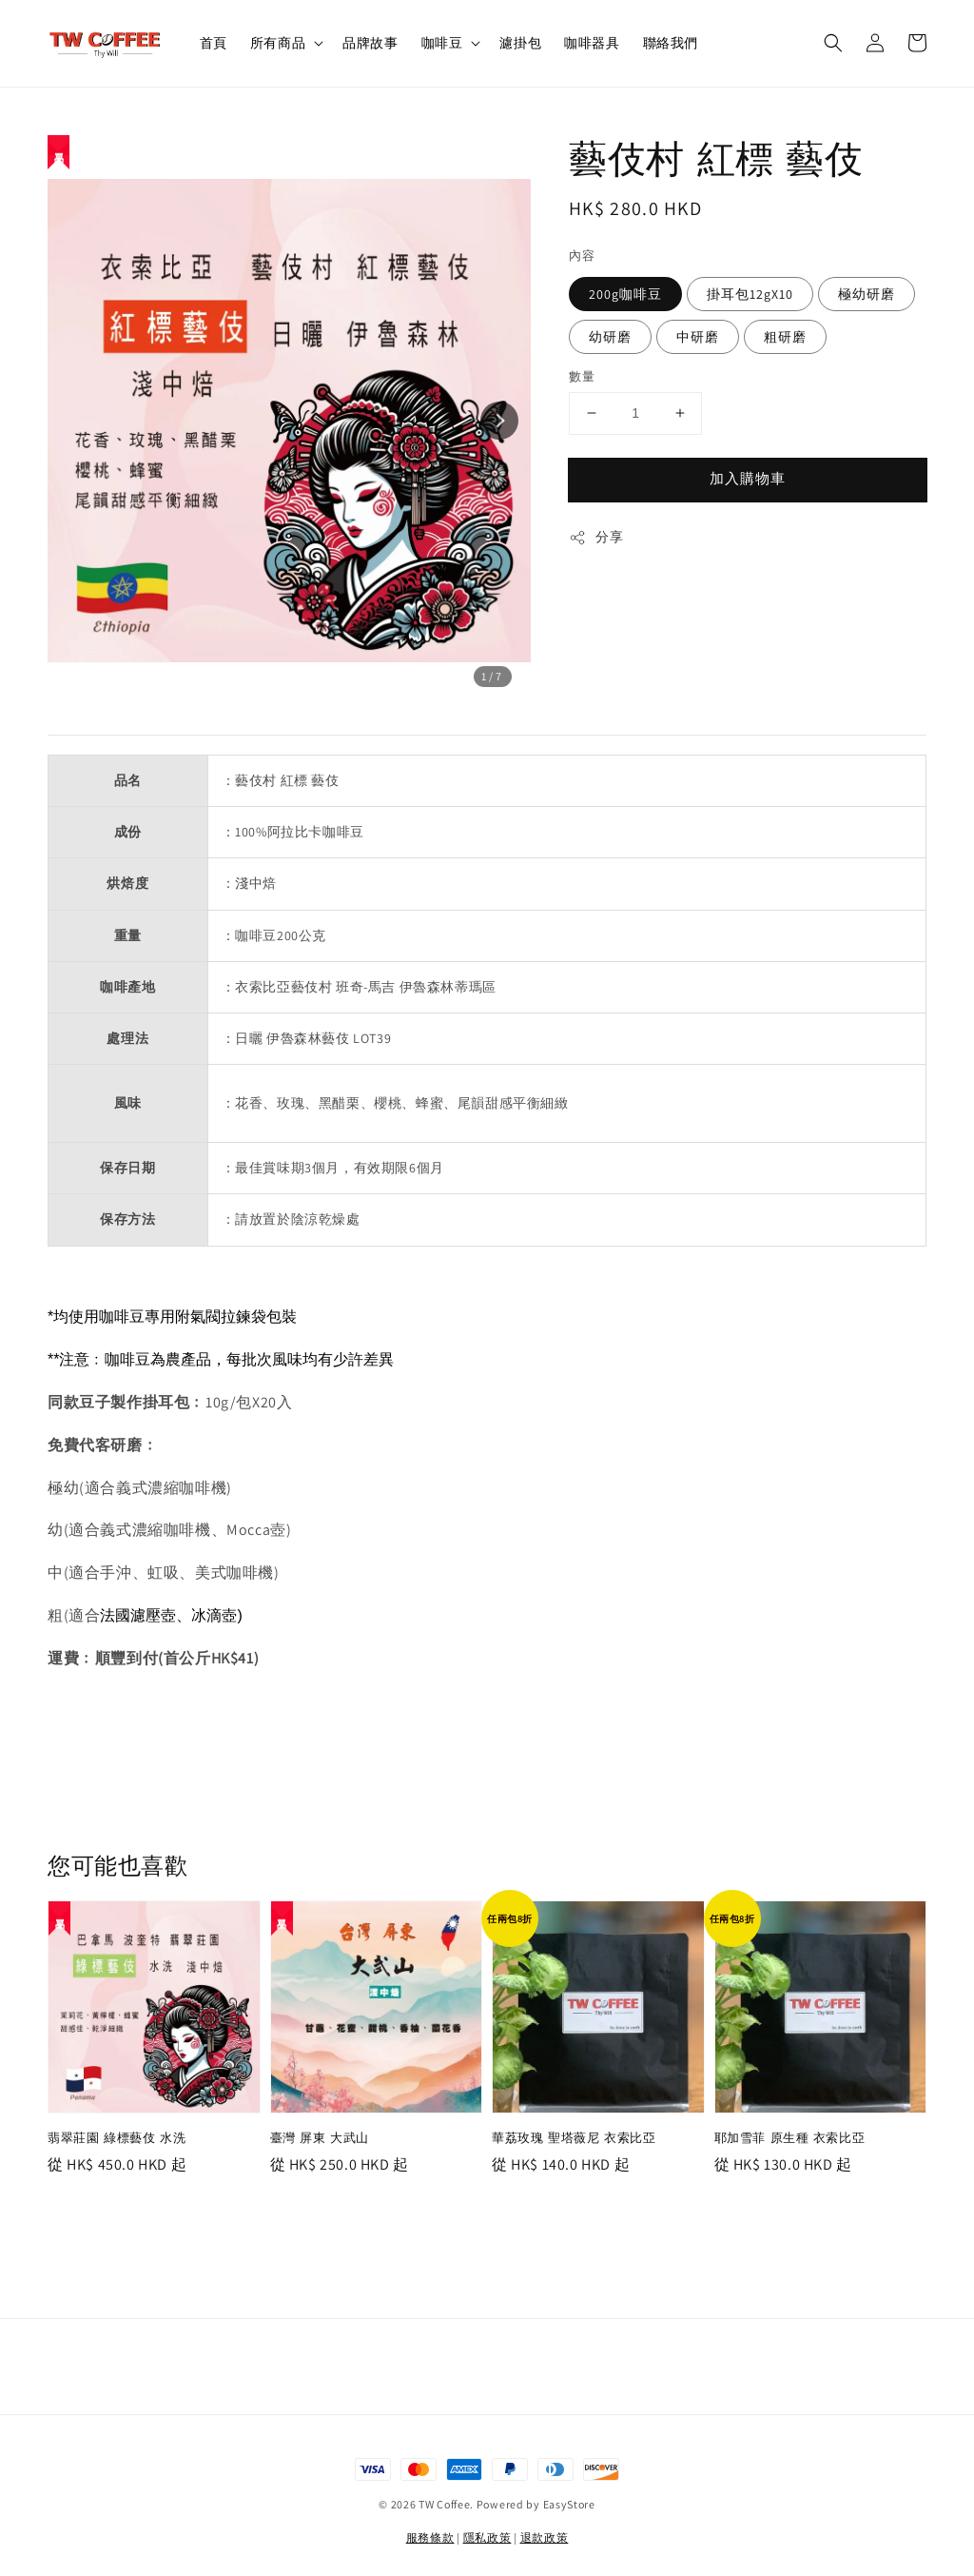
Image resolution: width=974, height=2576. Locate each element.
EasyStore (569, 2504)
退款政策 (544, 2537)
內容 (581, 255)
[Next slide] (499, 421)
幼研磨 (610, 336)
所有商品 (277, 42)
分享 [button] (596, 537)
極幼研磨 (866, 294)
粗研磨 (785, 336)
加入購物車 (748, 478)
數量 (581, 376)
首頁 (213, 42)
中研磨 (697, 336)
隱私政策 (487, 2537)
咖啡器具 (591, 42)
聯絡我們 (670, 42)
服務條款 (430, 2537)
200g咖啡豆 (625, 294)
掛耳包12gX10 (750, 294)
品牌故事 (370, 42)
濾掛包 (520, 42)
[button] (833, 43)
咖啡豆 (442, 42)
